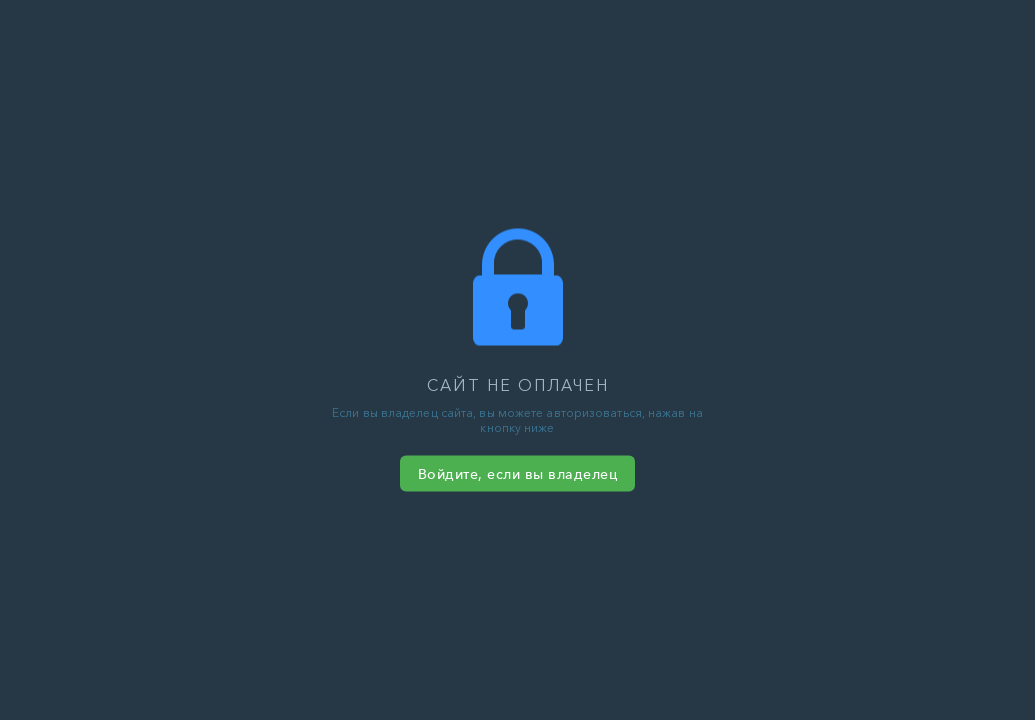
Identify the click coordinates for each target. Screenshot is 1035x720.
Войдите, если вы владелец (518, 474)
